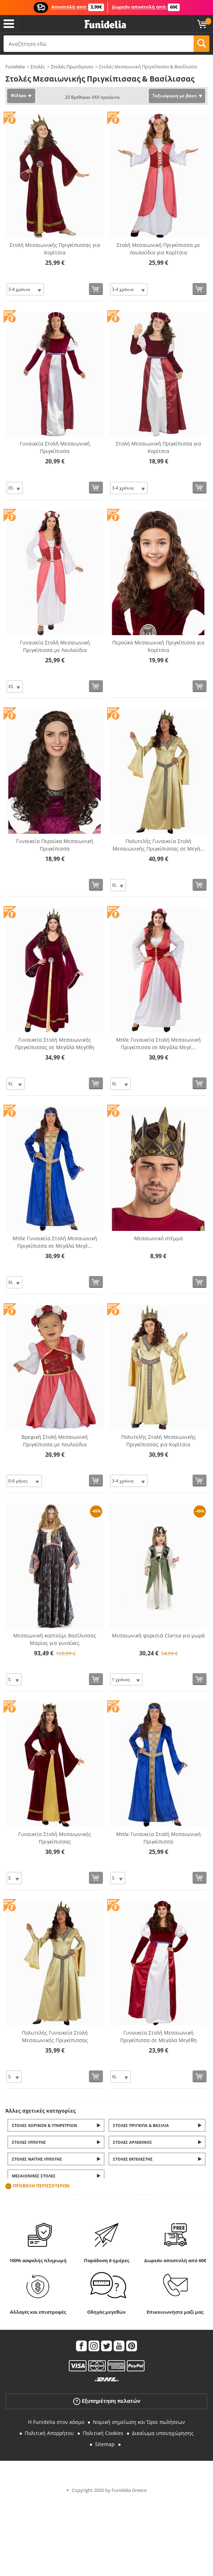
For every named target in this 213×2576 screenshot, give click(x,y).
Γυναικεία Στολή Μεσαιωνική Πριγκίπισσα (55, 447)
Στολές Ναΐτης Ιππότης (37, 2159)
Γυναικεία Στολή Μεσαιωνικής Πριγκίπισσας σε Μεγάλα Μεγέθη (54, 1043)
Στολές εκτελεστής (133, 2159)
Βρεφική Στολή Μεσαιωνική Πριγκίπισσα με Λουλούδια (55, 1440)
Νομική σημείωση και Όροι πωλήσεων (139, 2422)
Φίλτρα (18, 95)
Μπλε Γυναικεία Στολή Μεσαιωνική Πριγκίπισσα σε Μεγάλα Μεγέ (158, 1043)
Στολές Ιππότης (29, 2142)
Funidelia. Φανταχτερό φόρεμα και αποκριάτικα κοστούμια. (105, 24)
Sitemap (105, 2444)
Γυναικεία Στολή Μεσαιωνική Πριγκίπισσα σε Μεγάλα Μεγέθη (158, 2036)
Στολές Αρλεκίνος (132, 2142)
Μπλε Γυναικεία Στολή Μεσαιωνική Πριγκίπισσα (158, 1838)
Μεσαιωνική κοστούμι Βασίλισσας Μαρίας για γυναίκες (54, 1639)
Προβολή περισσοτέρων (41, 2186)
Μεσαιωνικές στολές (34, 2175)
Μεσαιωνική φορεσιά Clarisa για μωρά (158, 1635)
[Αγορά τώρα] (96, 289)
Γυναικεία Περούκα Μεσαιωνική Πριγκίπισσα (54, 845)
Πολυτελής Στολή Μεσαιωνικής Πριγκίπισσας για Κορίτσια (158, 1440)
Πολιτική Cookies (103, 2433)
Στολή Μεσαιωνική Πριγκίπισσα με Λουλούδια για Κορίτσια (158, 249)
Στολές (37, 66)
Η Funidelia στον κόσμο (56, 2422)
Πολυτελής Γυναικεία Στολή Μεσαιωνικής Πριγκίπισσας (55, 2036)
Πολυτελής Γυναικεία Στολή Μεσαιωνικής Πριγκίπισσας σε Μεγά (158, 845)
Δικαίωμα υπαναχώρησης (163, 2433)
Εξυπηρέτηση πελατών (106, 2401)
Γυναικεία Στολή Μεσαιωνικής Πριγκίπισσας (54, 1838)
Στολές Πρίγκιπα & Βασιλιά (141, 2125)
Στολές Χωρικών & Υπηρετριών (44, 2125)
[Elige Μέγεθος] (25, 289)
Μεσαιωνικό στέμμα (158, 1238)
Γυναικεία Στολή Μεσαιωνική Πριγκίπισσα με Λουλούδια (55, 646)
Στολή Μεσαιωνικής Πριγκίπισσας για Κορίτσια (55, 249)
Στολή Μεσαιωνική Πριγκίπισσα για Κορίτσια (158, 447)
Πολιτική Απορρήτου (49, 2433)
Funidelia (15, 66)
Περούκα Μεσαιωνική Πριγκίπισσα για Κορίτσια (158, 646)
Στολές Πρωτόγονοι (72, 66)
